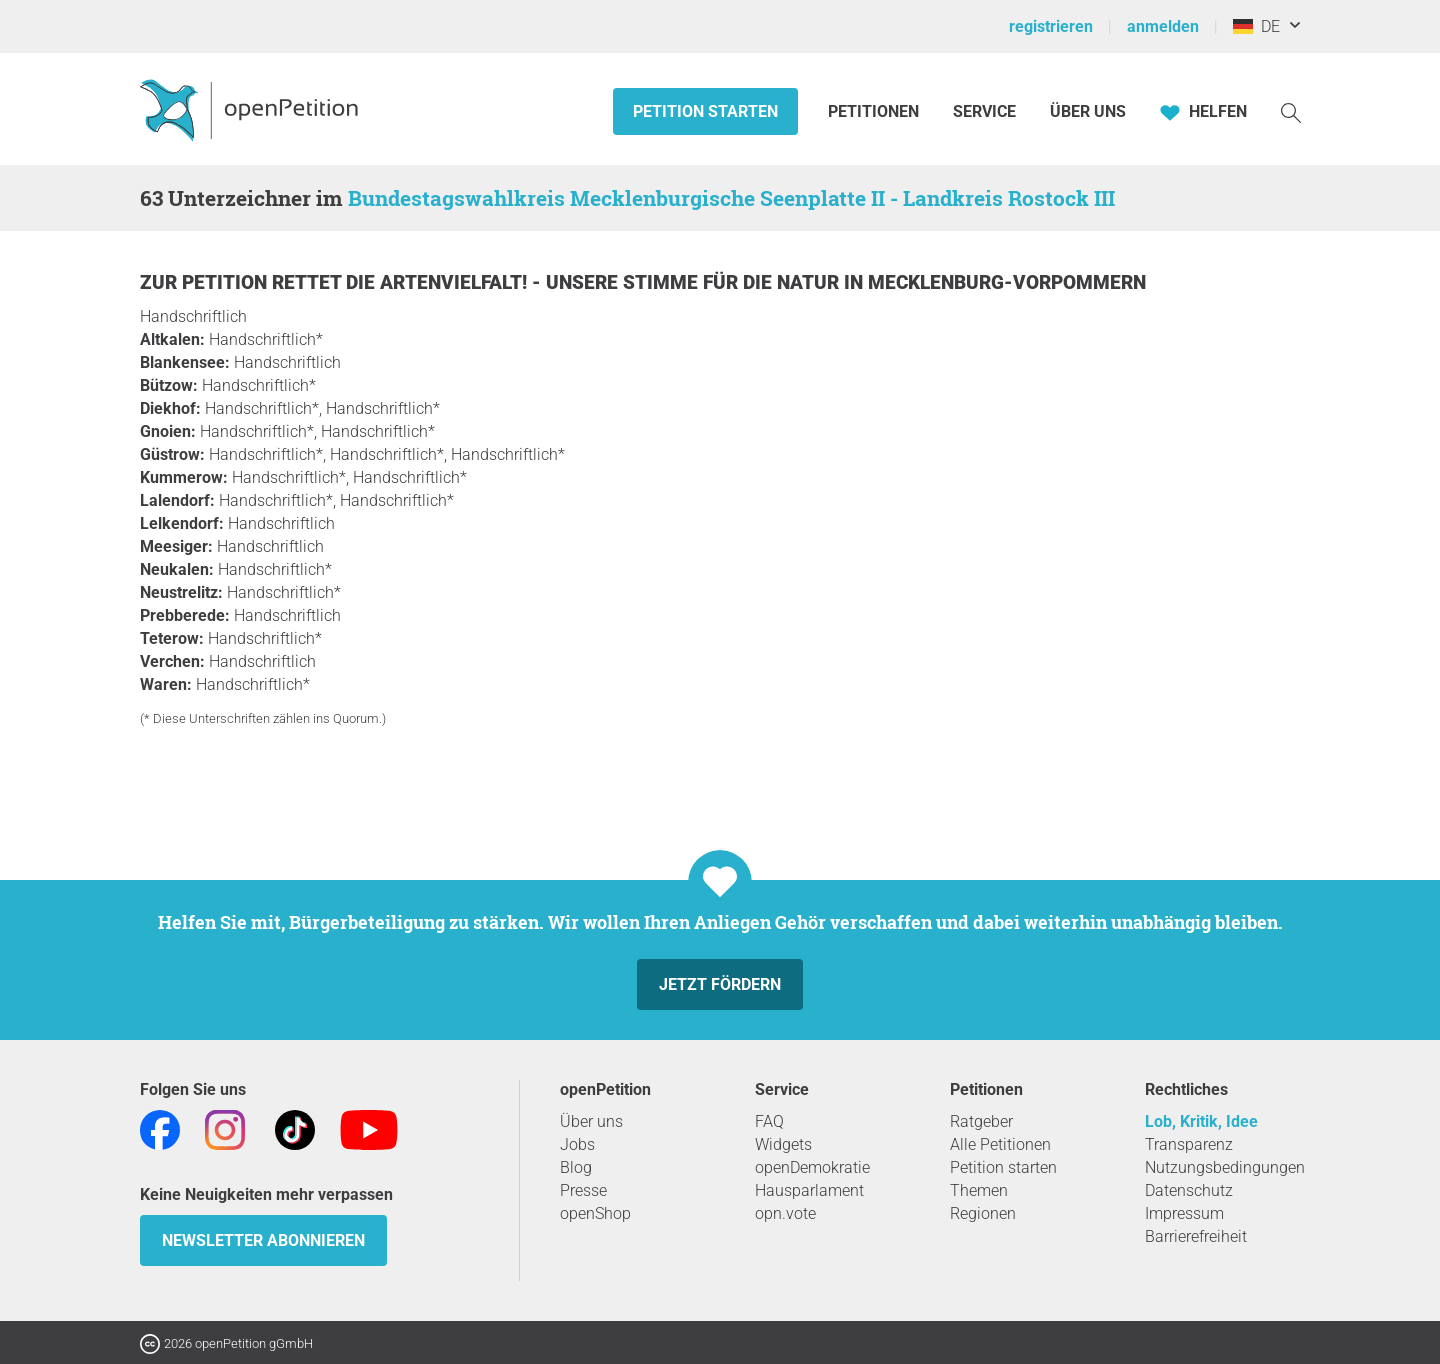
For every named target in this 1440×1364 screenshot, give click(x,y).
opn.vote (785, 1213)
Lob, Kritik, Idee (1201, 1121)
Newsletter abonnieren (263, 1240)
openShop (595, 1213)
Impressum (1184, 1213)
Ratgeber (981, 1121)
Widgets (783, 1144)
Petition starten (705, 111)
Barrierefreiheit (1196, 1236)
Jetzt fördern (720, 984)
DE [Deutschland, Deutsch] (1256, 26)
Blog (576, 1167)
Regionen (983, 1213)
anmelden (1163, 26)
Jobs (577, 1144)
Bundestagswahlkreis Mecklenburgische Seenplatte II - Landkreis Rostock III (731, 198)
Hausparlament (809, 1190)
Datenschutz (1189, 1190)
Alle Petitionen (1000, 1144)
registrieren (1051, 26)
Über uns (591, 1121)
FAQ (769, 1121)
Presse (583, 1190)
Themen (979, 1190)
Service (984, 111)
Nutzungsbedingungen (1225, 1167)
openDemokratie (812, 1167)
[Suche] (1291, 111)
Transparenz (1189, 1144)
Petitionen (875, 111)
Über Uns (1088, 111)
